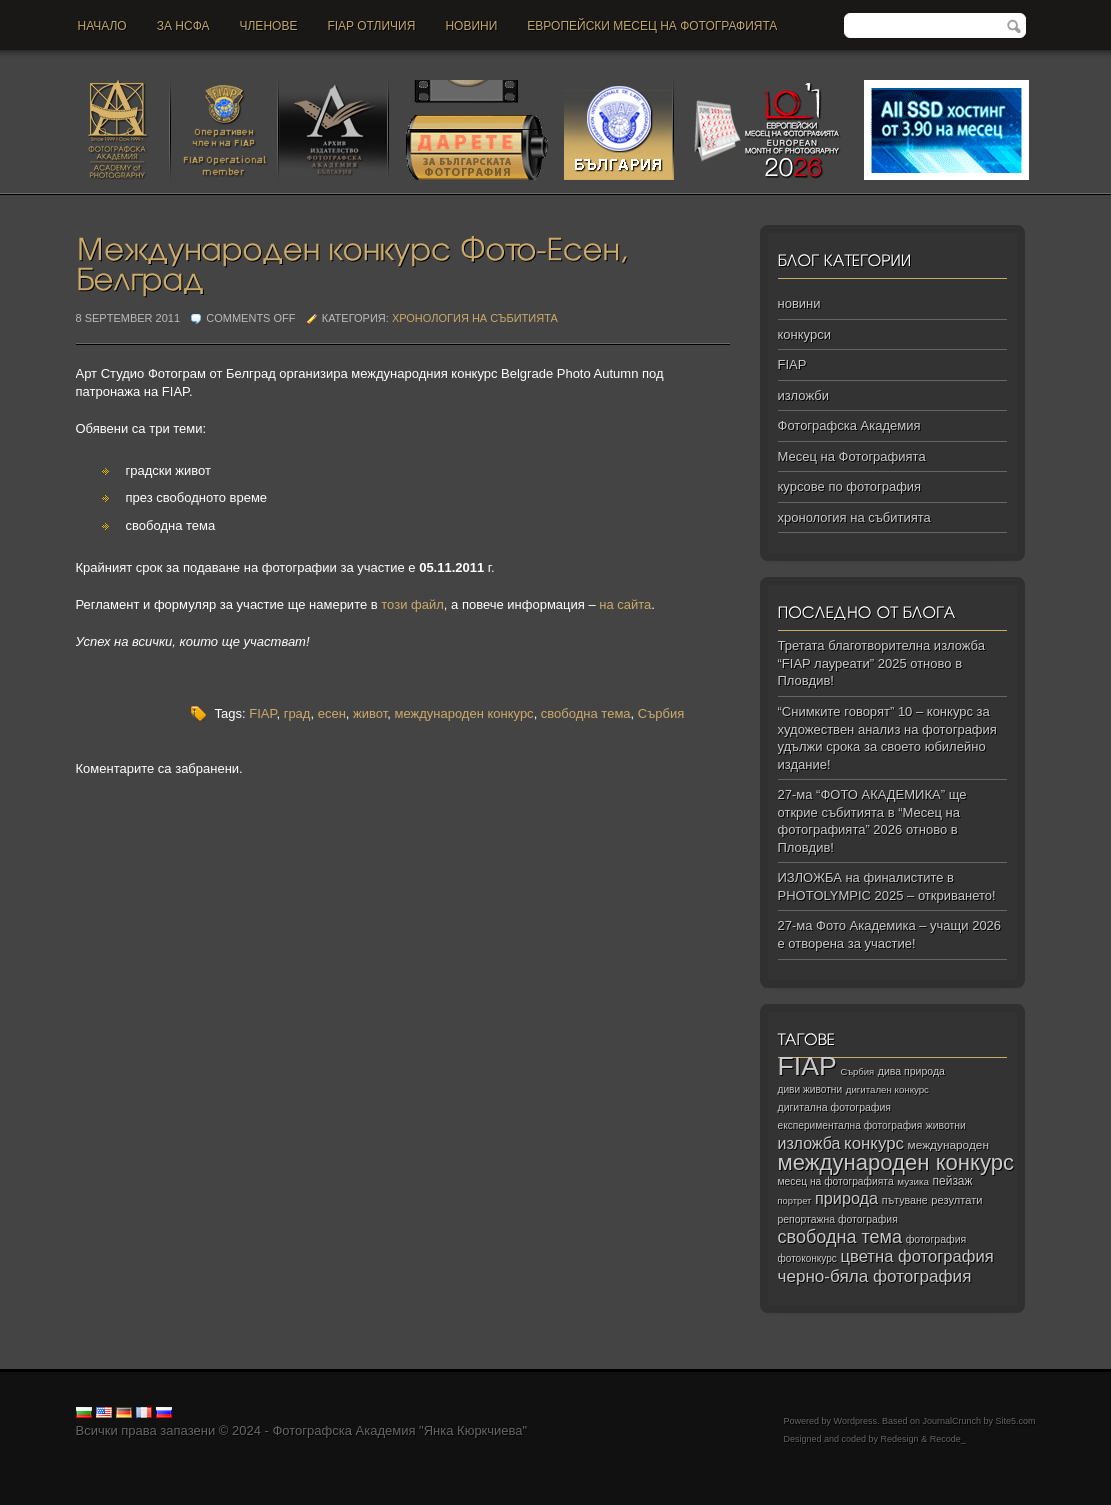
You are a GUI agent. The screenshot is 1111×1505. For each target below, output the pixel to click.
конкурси (804, 334)
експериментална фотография (850, 1125)
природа (846, 1198)
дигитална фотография (835, 1107)
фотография (936, 1239)
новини (471, 26)
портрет (795, 1201)
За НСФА (183, 26)
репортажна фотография (838, 1219)
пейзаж (953, 1181)
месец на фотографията (836, 1181)
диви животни (810, 1089)
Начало (102, 26)
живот (370, 713)
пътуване (905, 1200)
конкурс (874, 1143)
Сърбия (661, 713)
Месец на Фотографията (852, 456)
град (297, 713)
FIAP (262, 713)
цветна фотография (917, 1256)
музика (913, 1181)
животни (946, 1125)
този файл (412, 604)
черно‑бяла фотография (875, 1276)
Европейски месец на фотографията (652, 26)
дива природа (911, 1071)
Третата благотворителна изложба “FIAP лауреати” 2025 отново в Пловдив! (881, 663)
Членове (269, 26)
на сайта (625, 604)
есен (332, 713)
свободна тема (586, 713)
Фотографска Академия (849, 425)
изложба (809, 1143)
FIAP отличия (371, 26)
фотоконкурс (807, 1258)
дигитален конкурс (887, 1089)
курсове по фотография (850, 486)
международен (948, 1145)
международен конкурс (463, 713)
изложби (803, 395)
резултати (956, 1200)
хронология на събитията (475, 318)
